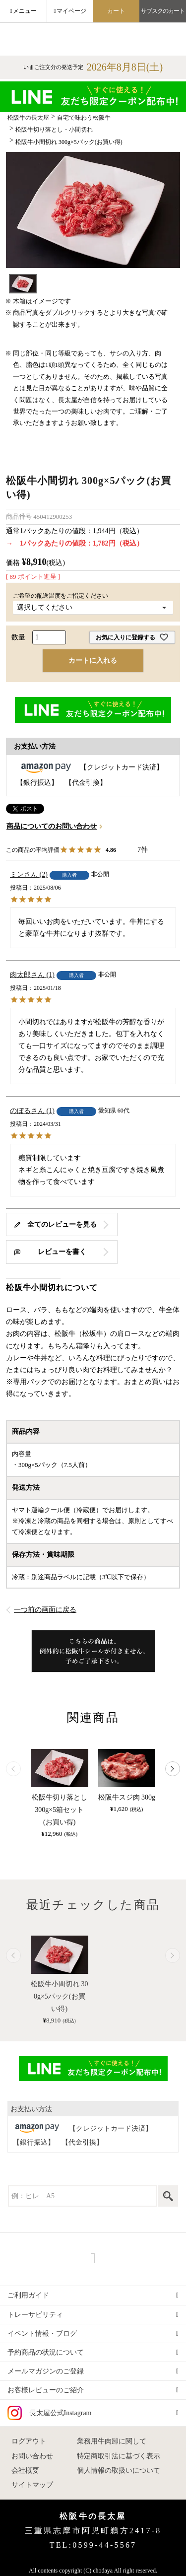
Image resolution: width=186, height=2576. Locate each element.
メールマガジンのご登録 (45, 2371)
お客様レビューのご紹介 (45, 2390)
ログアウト (28, 2441)
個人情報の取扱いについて (118, 2470)
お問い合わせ (32, 2456)
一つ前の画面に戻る (45, 1609)
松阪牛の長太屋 (28, 117)
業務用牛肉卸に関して (111, 2441)
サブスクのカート (163, 10)
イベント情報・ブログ (42, 2333)
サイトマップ (32, 2485)
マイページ (71, 10)
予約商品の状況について (45, 2352)
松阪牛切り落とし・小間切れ (54, 129)
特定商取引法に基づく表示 (118, 2456)
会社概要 (25, 2470)
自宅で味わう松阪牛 (84, 117)
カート (116, 10)
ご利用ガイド (28, 2295)
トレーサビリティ (35, 2314)
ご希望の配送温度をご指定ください (63, 596)
